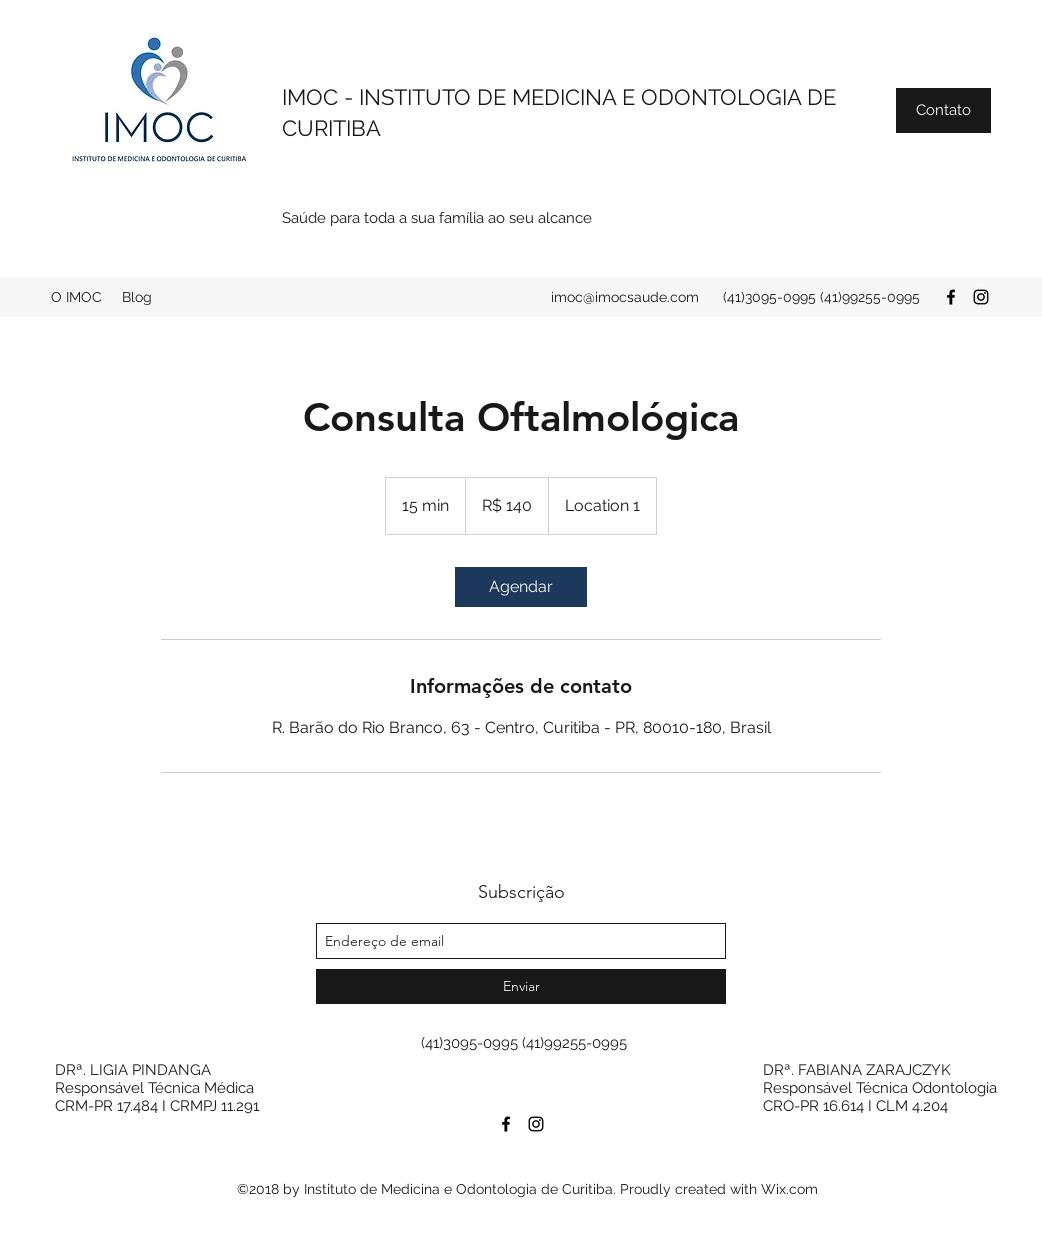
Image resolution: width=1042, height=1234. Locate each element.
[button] (943, 110)
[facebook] (951, 297)
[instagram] (981, 297)
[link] (521, 587)
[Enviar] (521, 986)
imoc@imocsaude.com (625, 297)
